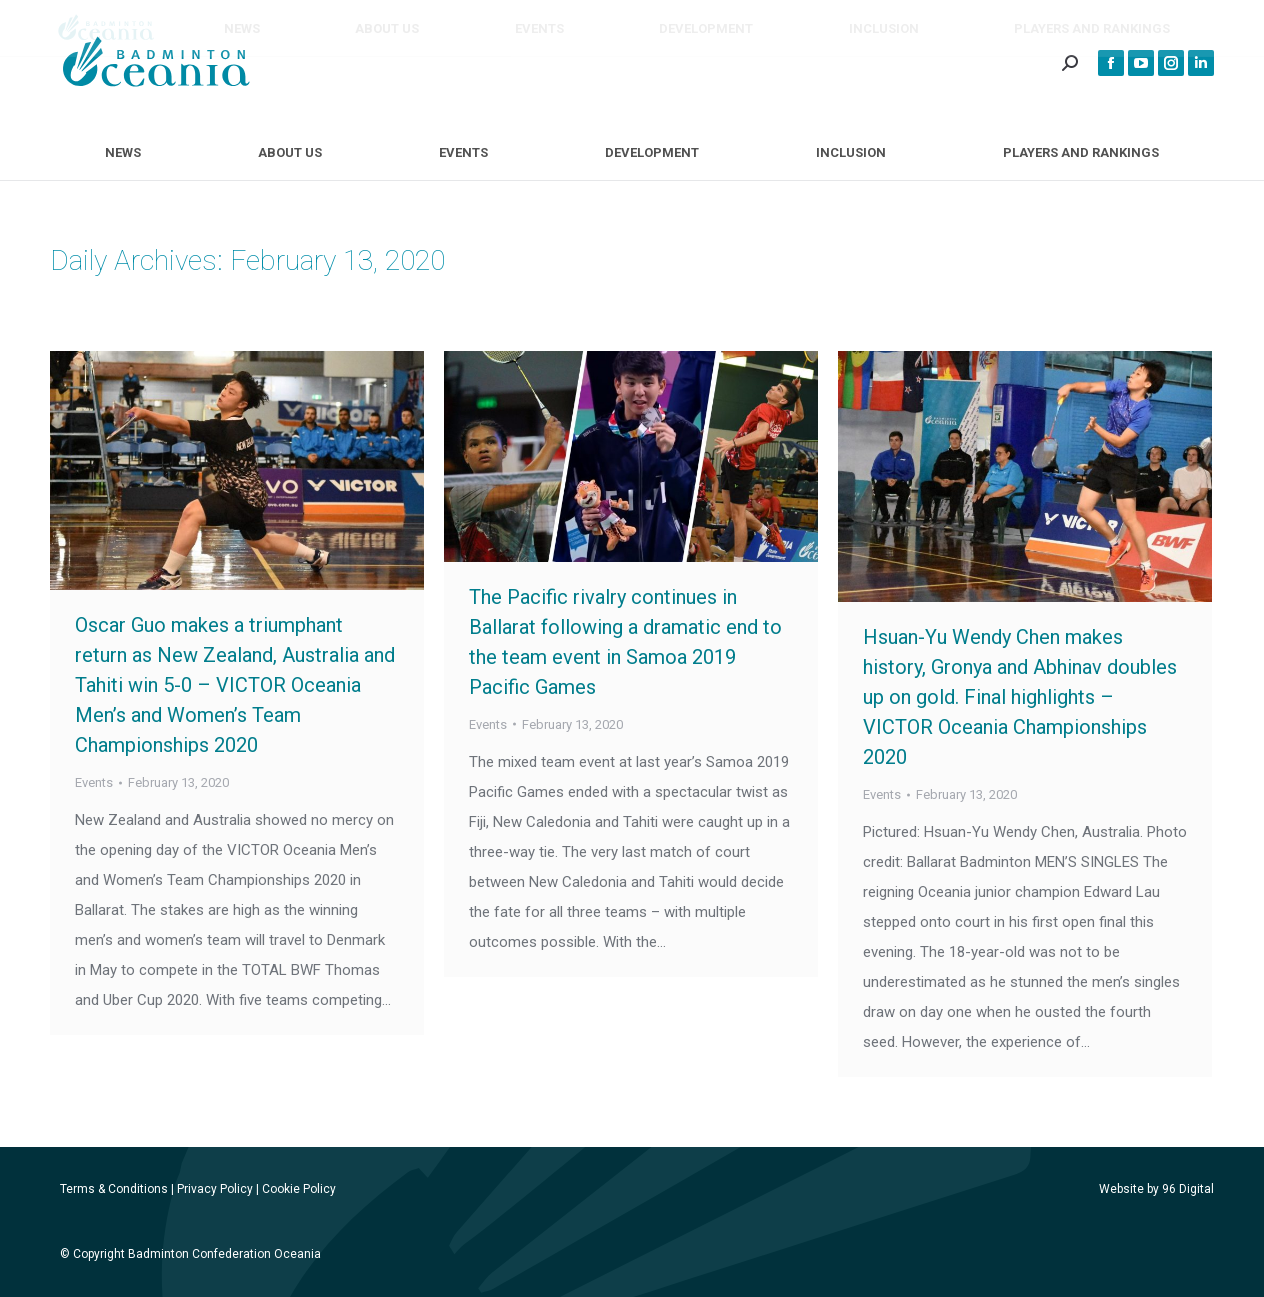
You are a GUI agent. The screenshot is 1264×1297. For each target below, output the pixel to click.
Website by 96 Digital (1156, 1189)
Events (94, 782)
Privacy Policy (215, 1189)
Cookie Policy (299, 1189)
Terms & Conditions (114, 1189)
